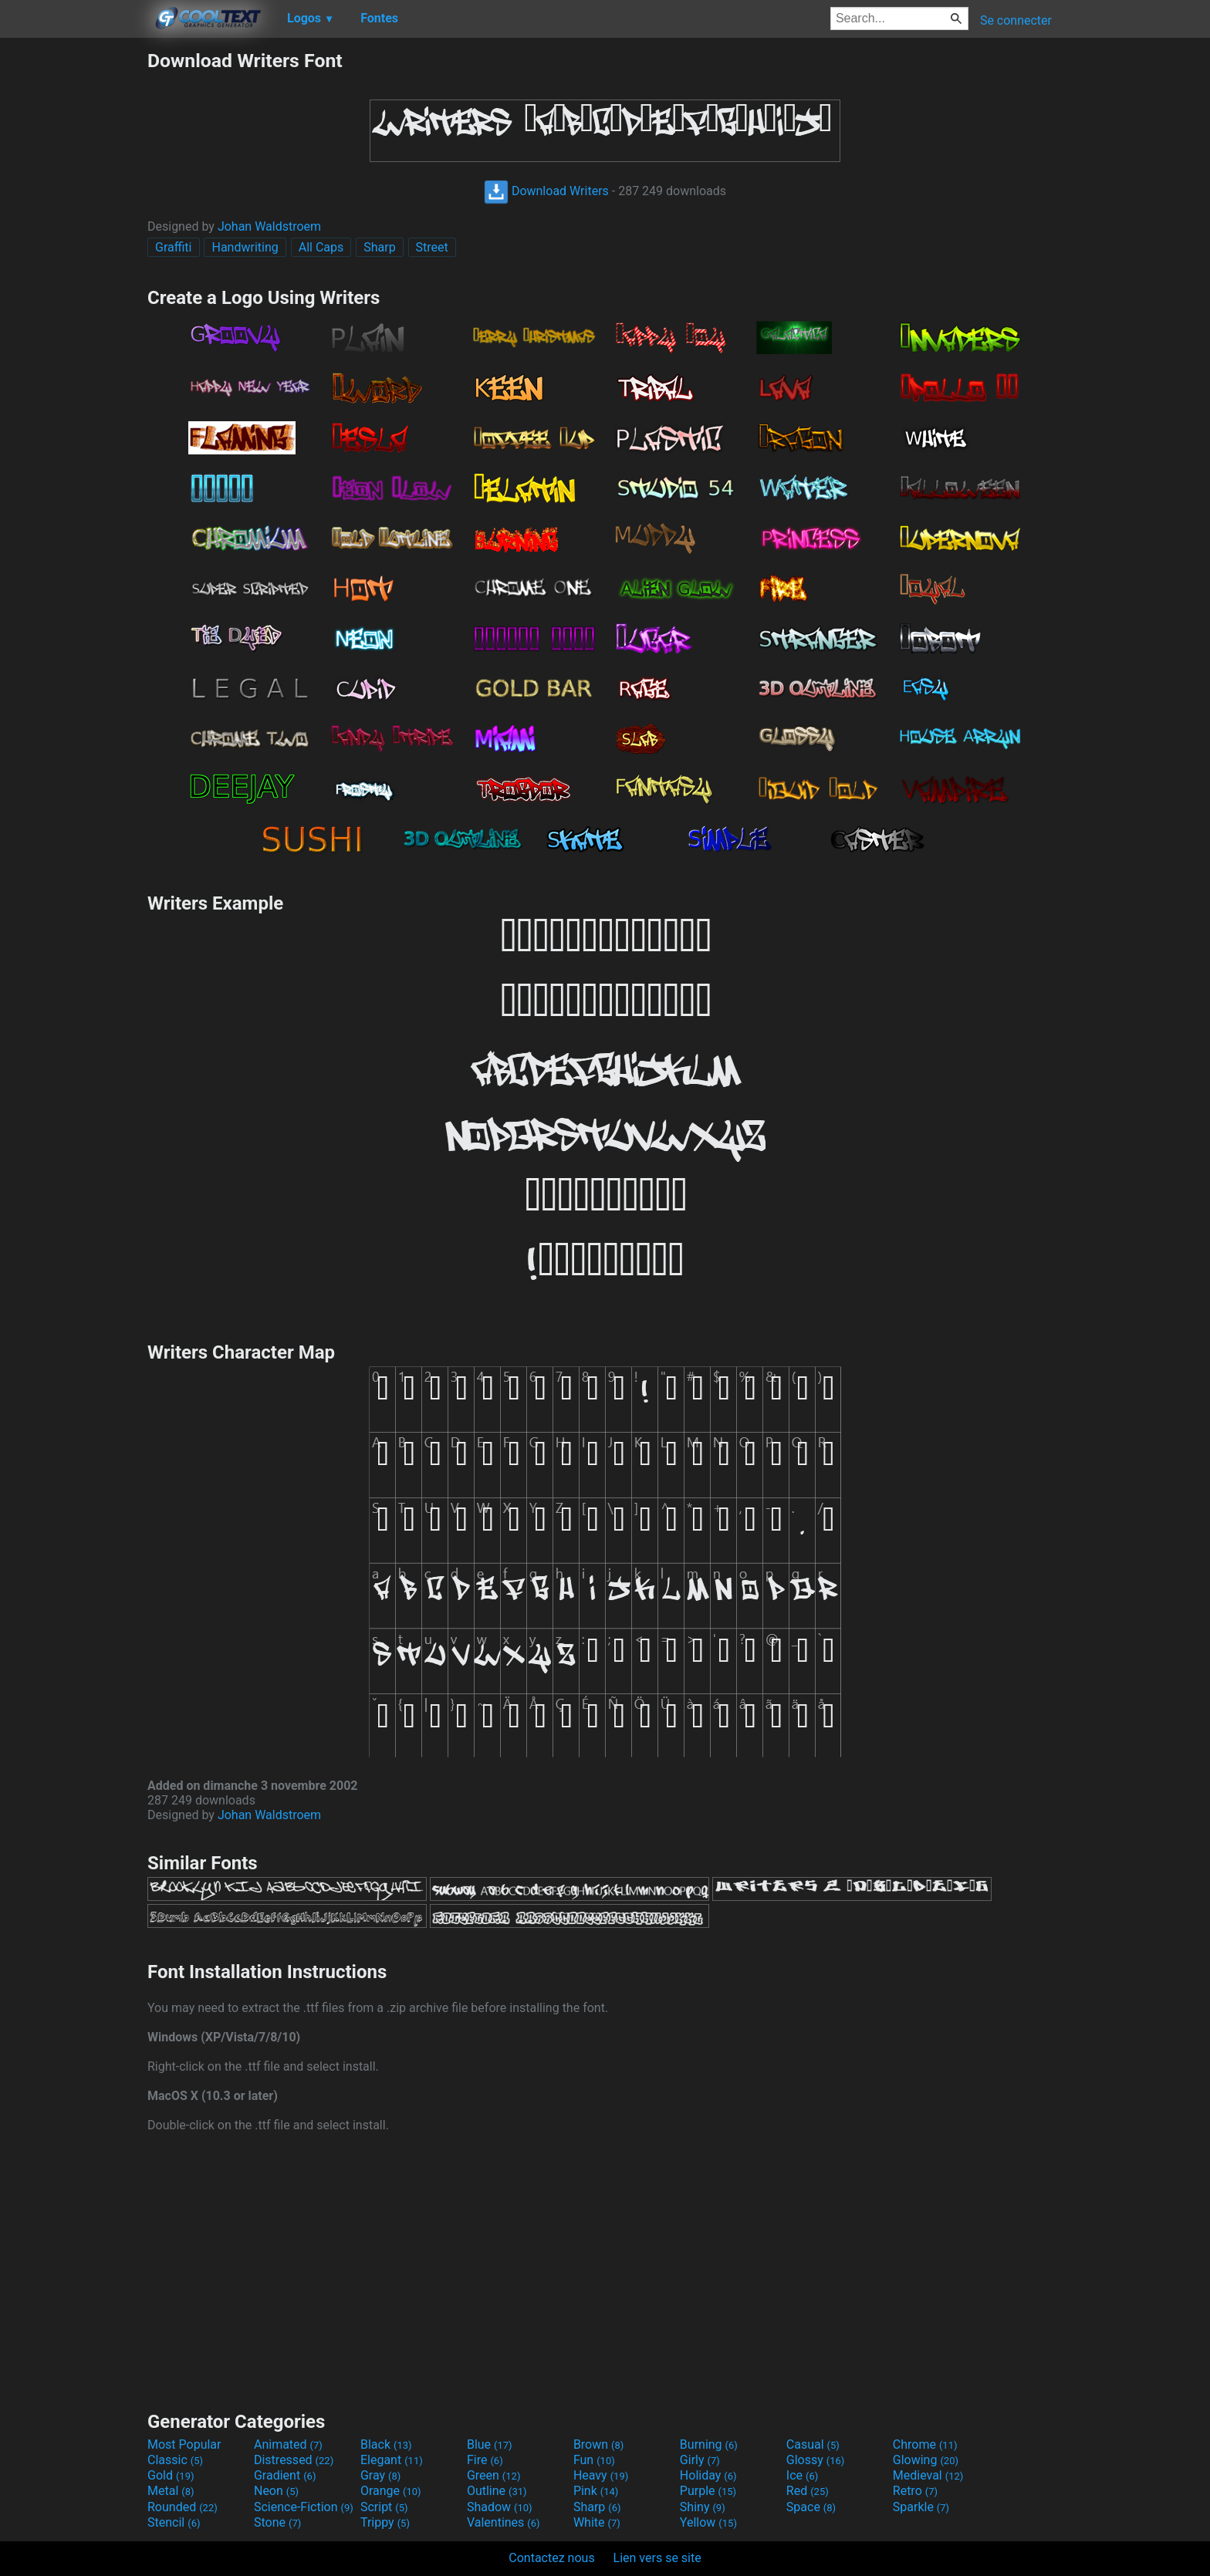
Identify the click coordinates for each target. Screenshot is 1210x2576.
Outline (497, 2490)
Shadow (499, 2507)
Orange (390, 2490)
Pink (596, 2490)
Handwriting (244, 247)
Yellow (708, 2522)
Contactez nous (551, 2558)
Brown (598, 2444)
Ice (802, 2475)
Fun (594, 2460)
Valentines (503, 2522)
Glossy (815, 2460)
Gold (170, 2475)
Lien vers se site (657, 2558)
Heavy (600, 2475)
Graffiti (173, 247)
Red (807, 2490)
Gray (380, 2475)
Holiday (708, 2475)
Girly (700, 2460)
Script (384, 2507)
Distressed (293, 2460)
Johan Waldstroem (269, 226)
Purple (708, 2490)
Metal (170, 2490)
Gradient (285, 2475)
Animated (288, 2444)
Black (386, 2444)
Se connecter (1016, 20)
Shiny (702, 2507)
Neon (276, 2490)
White (596, 2522)
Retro (915, 2490)
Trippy (385, 2522)
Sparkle (921, 2507)
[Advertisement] (73, 280)
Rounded (182, 2507)
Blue (489, 2444)
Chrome (925, 2444)
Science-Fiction (303, 2507)
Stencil (173, 2522)
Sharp (379, 247)
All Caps (321, 247)
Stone (277, 2522)
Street (432, 247)
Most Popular (184, 2444)
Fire (485, 2460)
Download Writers (546, 191)
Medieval (928, 2475)
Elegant (391, 2460)
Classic (175, 2460)
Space (811, 2507)
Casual (813, 2444)
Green (494, 2475)
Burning (709, 2444)
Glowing (925, 2460)
